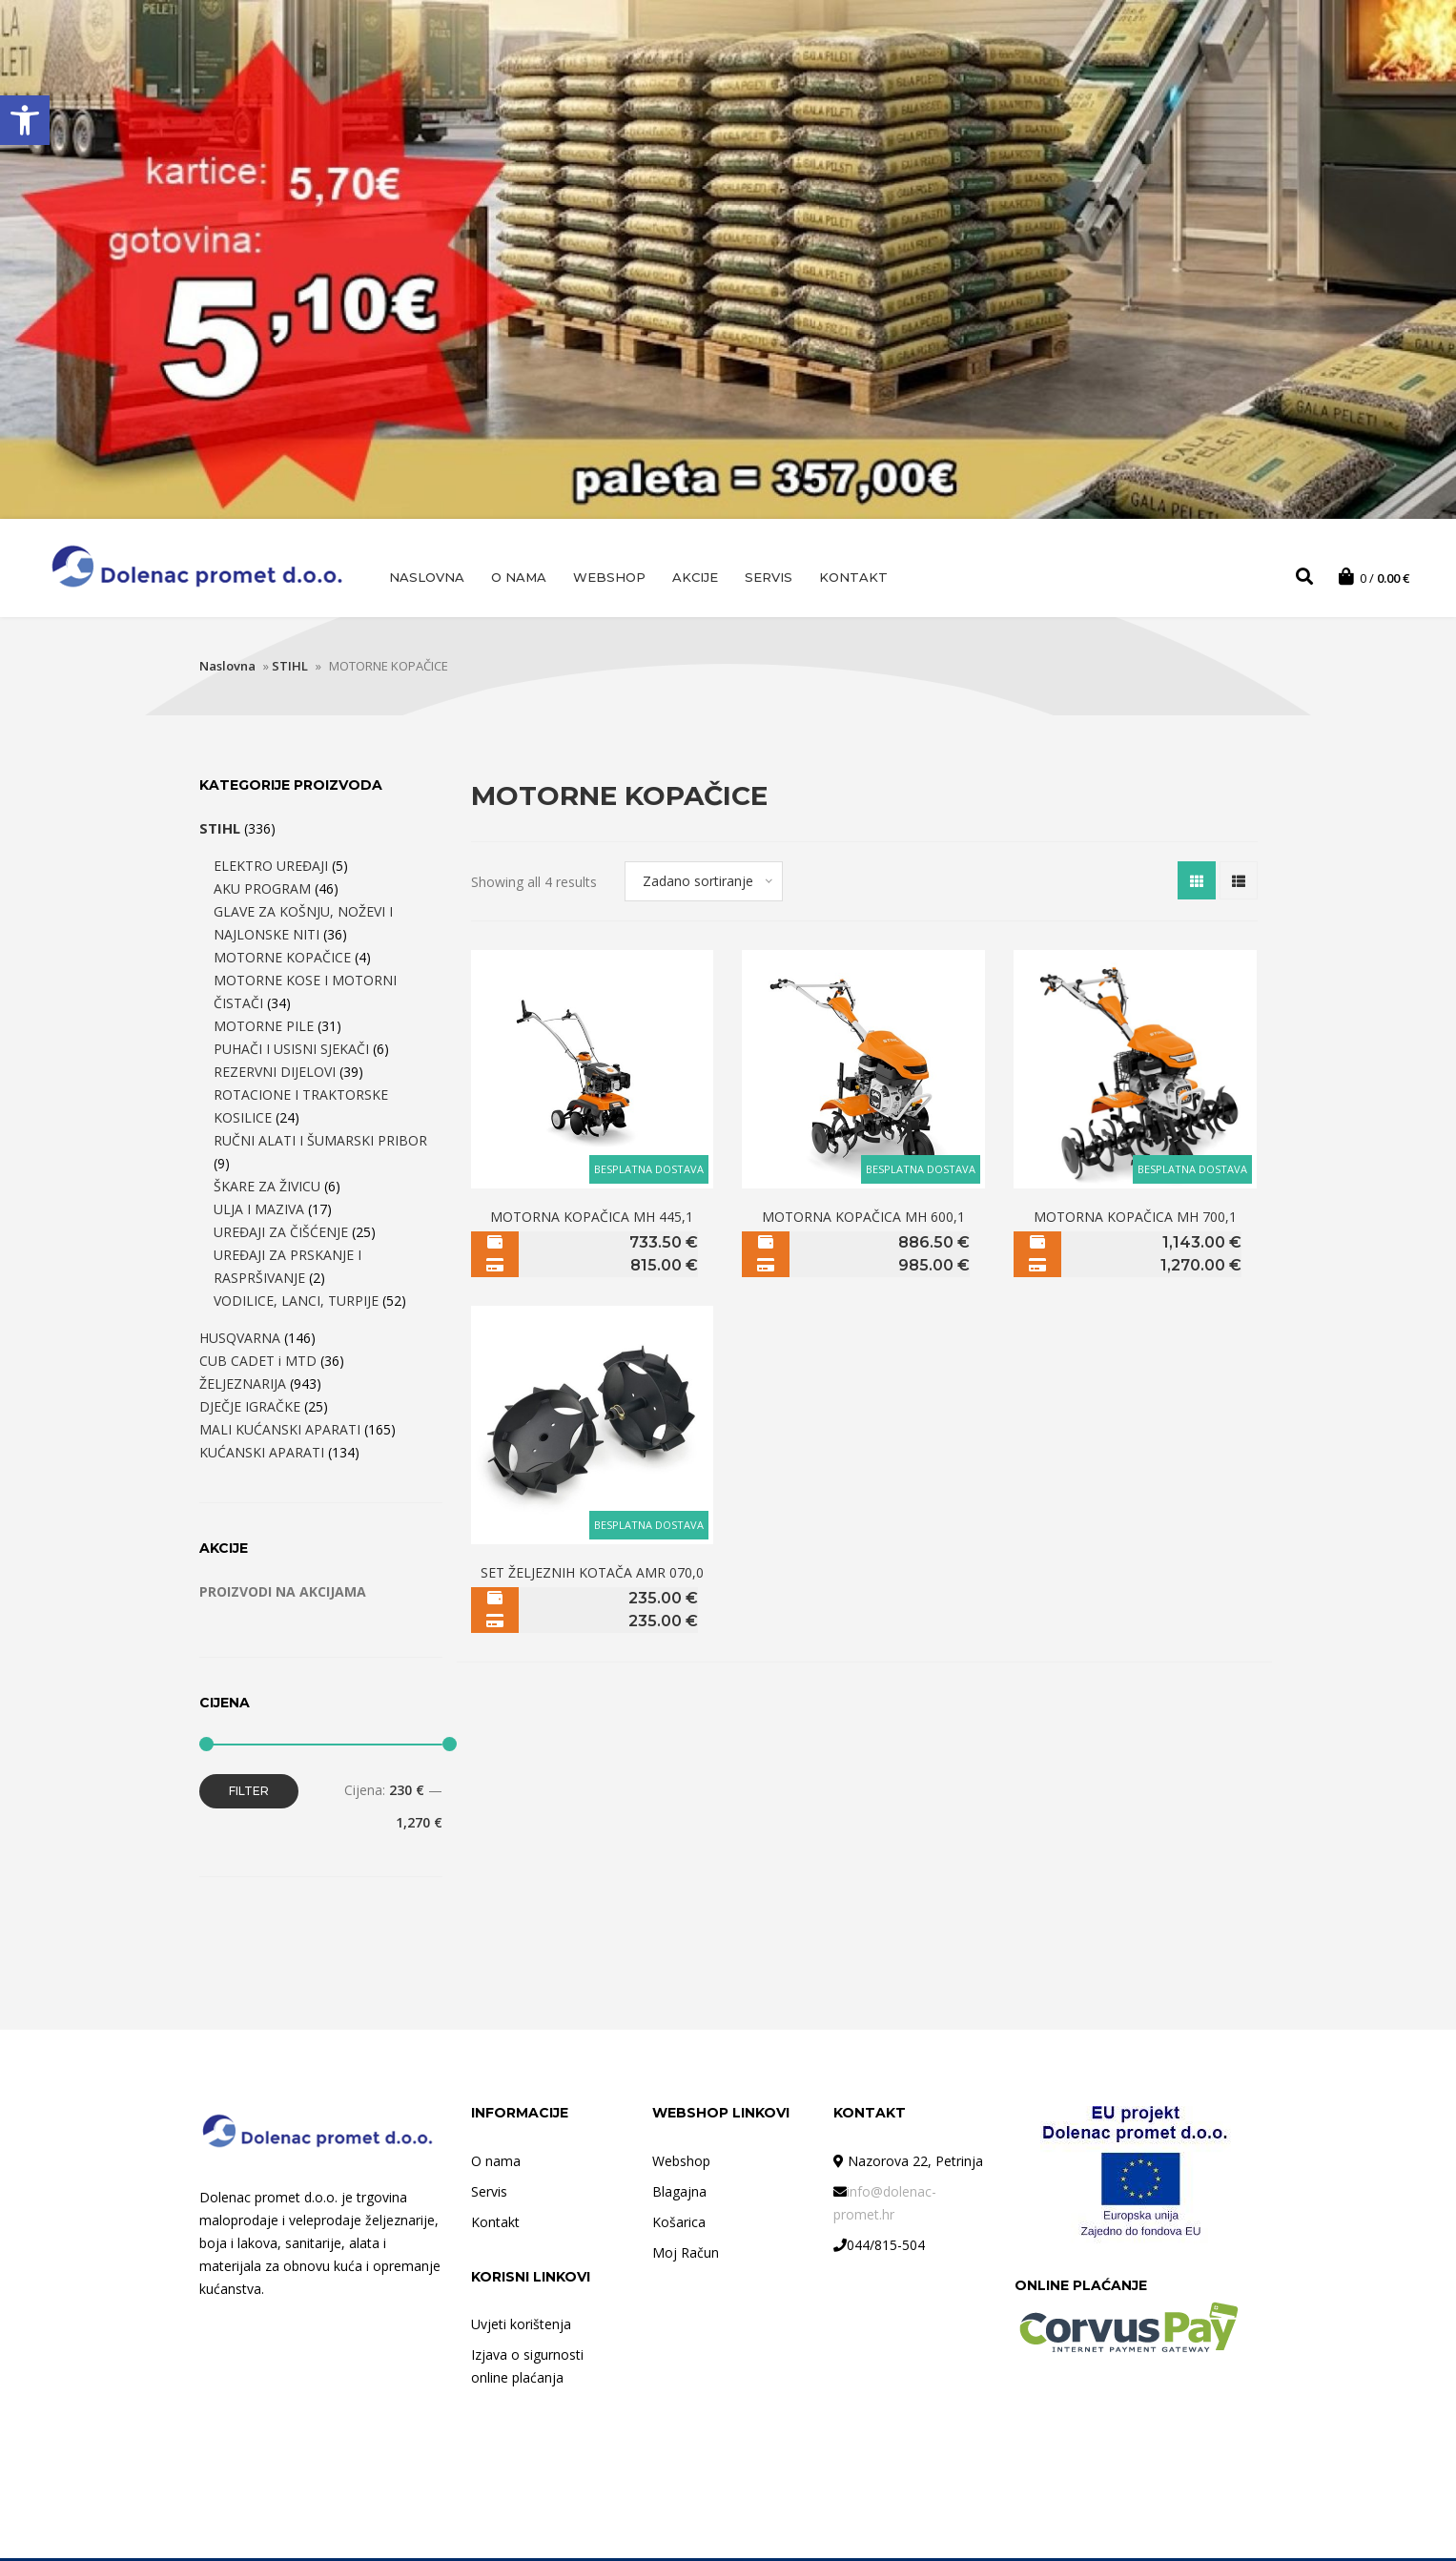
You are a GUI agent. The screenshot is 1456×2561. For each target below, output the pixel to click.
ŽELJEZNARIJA (242, 1386)
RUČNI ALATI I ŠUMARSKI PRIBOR (320, 1143)
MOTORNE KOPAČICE (282, 960)
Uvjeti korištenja (521, 2327)
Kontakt (853, 577)
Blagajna (679, 2194)
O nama (518, 577)
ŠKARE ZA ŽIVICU (267, 1189)
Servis (768, 577)
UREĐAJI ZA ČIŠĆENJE (281, 1235)
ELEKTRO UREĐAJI (271, 868)
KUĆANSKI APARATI (261, 1455)
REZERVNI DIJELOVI (275, 1074)
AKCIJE (695, 577)
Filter (249, 1794)
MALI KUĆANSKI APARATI (279, 1432)
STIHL (290, 668)
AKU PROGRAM (262, 891)
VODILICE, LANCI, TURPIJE (296, 1303)
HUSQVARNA (239, 1341)
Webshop (609, 577)
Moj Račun (685, 2255)
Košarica (679, 2225)
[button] (25, 120)
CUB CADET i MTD (258, 1363)
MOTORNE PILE (264, 1029)
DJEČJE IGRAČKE (249, 1409)
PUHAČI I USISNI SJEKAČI (291, 1052)
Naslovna (426, 577)
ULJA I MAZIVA (259, 1212)
